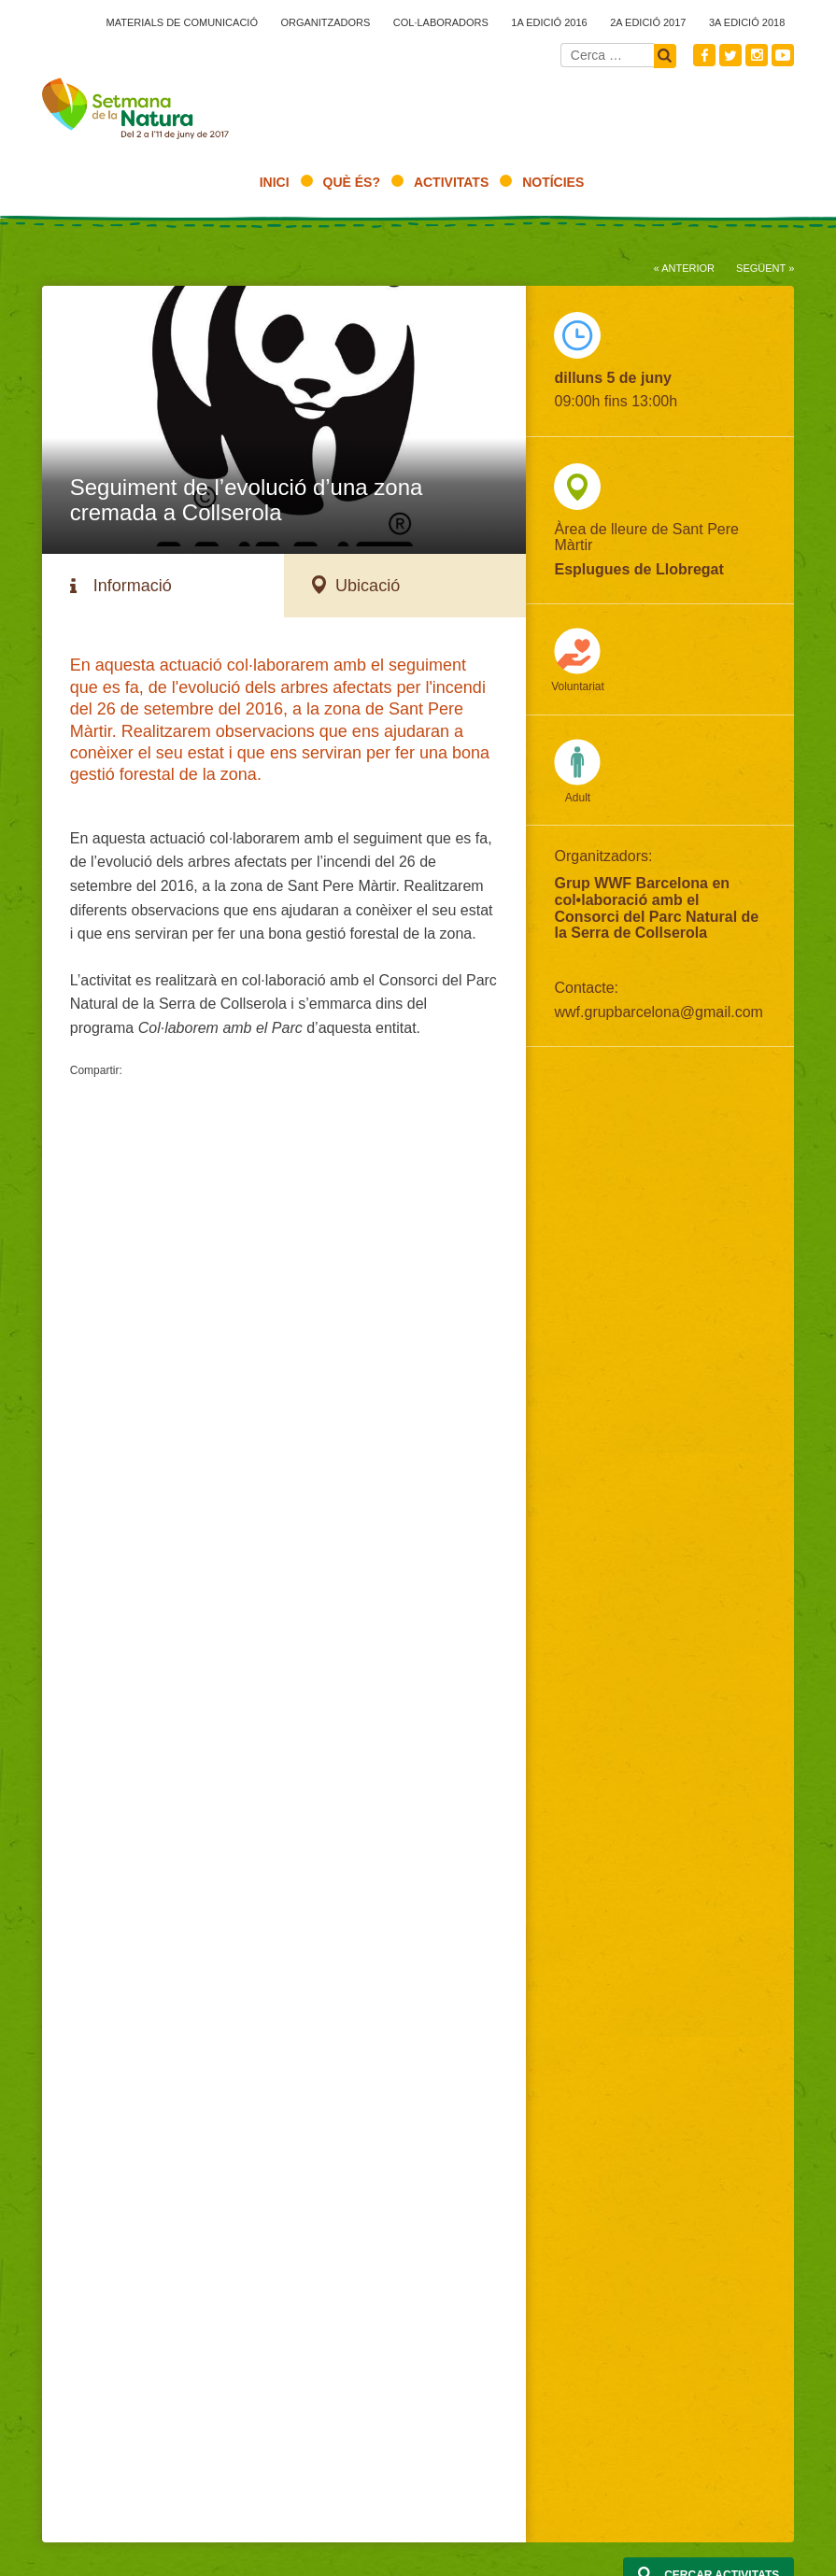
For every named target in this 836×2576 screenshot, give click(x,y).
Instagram (756, 55)
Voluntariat (577, 686)
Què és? (351, 182)
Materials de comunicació (182, 22)
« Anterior (684, 268)
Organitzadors (325, 22)
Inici (275, 182)
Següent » (765, 268)
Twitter (730, 55)
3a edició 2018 (747, 22)
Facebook (704, 55)
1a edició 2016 (549, 22)
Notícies (553, 182)
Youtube (783, 55)
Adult (577, 797)
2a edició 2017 (648, 22)
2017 (135, 113)
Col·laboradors (441, 22)
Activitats (451, 182)
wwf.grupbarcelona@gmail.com (658, 1012)
